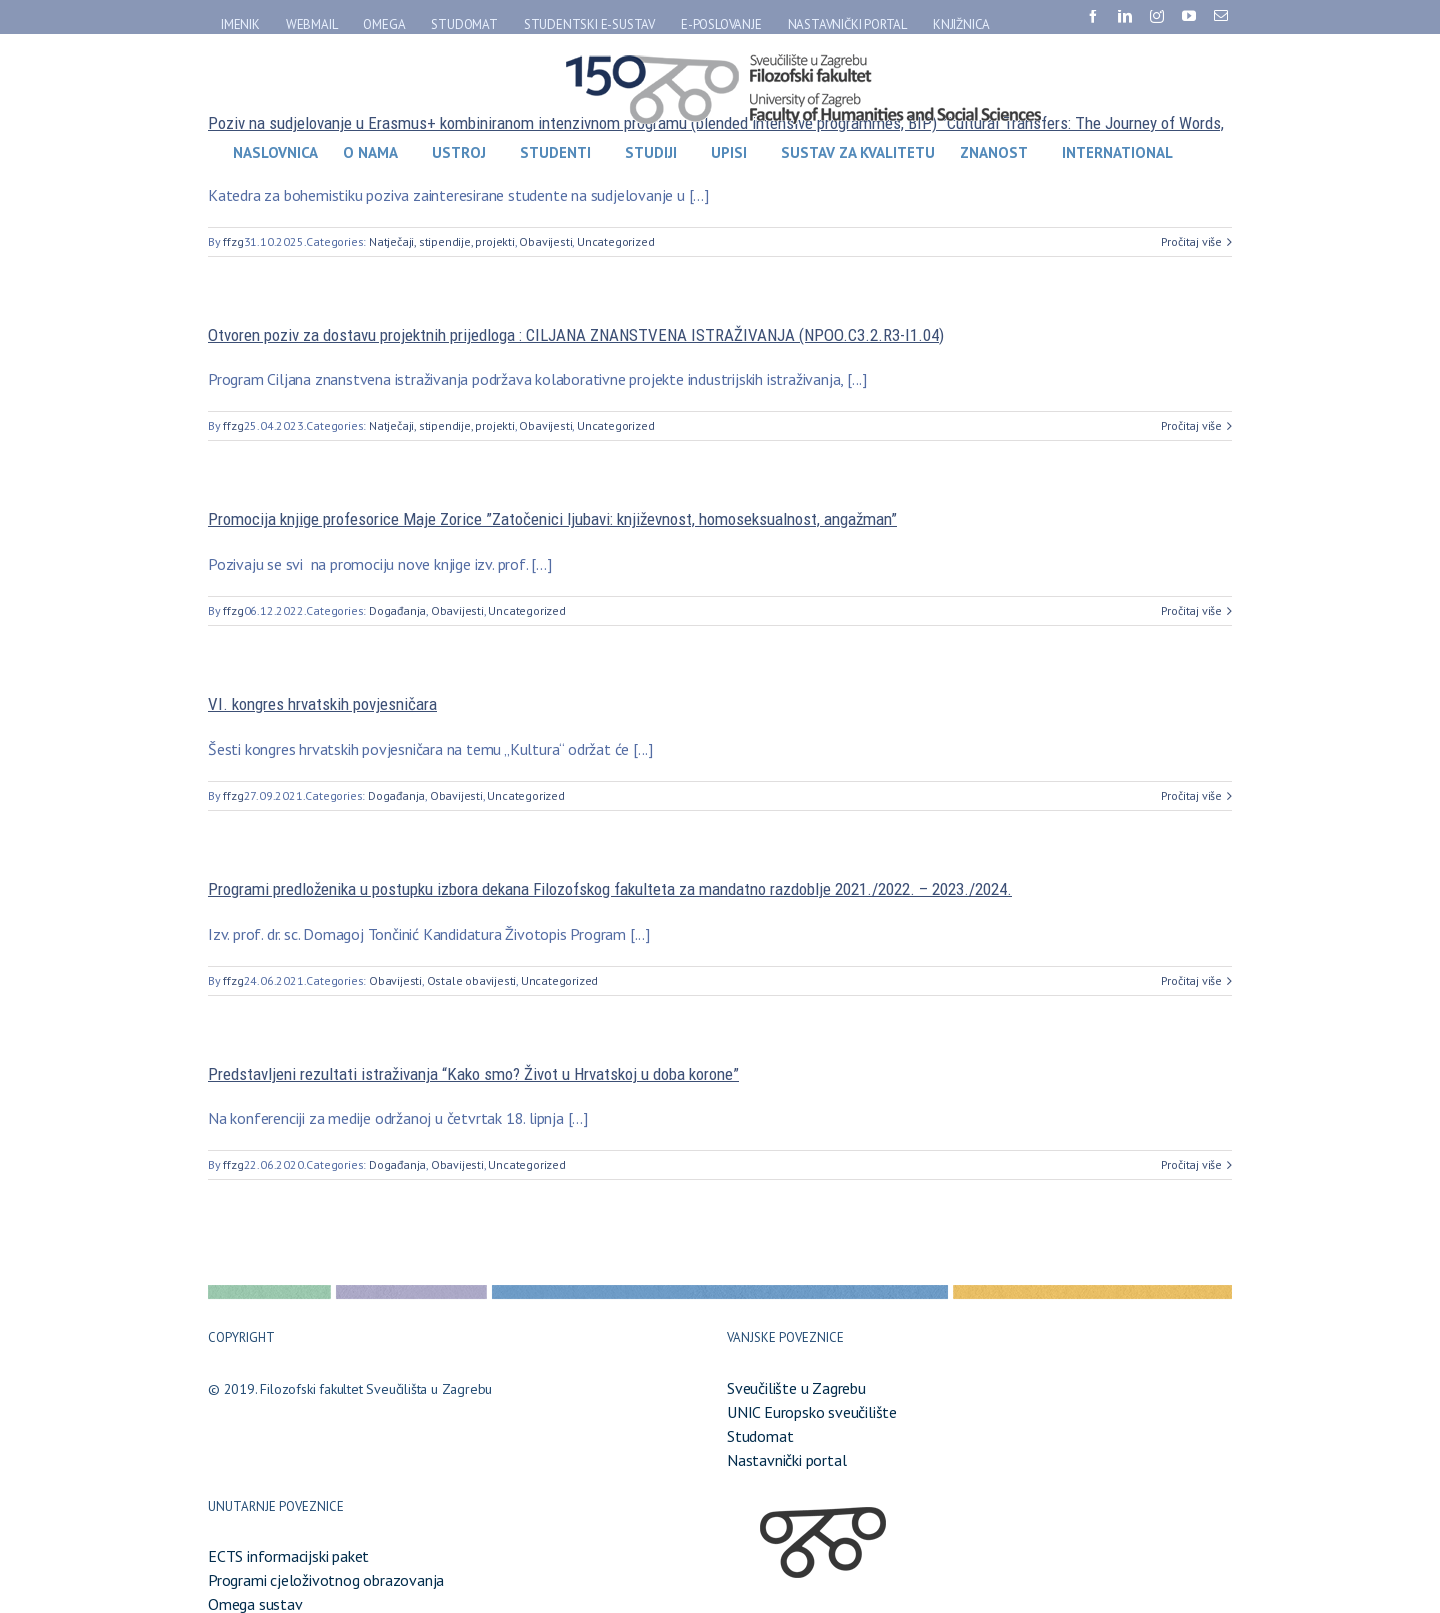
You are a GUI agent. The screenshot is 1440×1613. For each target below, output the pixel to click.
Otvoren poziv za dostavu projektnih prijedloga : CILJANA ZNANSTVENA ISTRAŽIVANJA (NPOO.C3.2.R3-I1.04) (576, 335)
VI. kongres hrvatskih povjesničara (322, 704)
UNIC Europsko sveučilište (812, 1412)
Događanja (397, 610)
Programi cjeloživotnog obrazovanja (326, 1580)
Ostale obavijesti (472, 980)
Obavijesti (545, 241)
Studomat (760, 1436)
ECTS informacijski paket (288, 1556)
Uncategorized (615, 241)
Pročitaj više (1191, 241)
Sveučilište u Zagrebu (796, 1388)
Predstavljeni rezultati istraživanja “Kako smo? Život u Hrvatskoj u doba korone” (473, 1074)
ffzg (233, 241)
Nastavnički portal (786, 1460)
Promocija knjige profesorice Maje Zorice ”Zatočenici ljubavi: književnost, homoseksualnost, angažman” (552, 519)
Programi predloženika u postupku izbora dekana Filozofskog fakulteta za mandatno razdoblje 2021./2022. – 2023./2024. (610, 889)
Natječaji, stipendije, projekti (442, 241)
